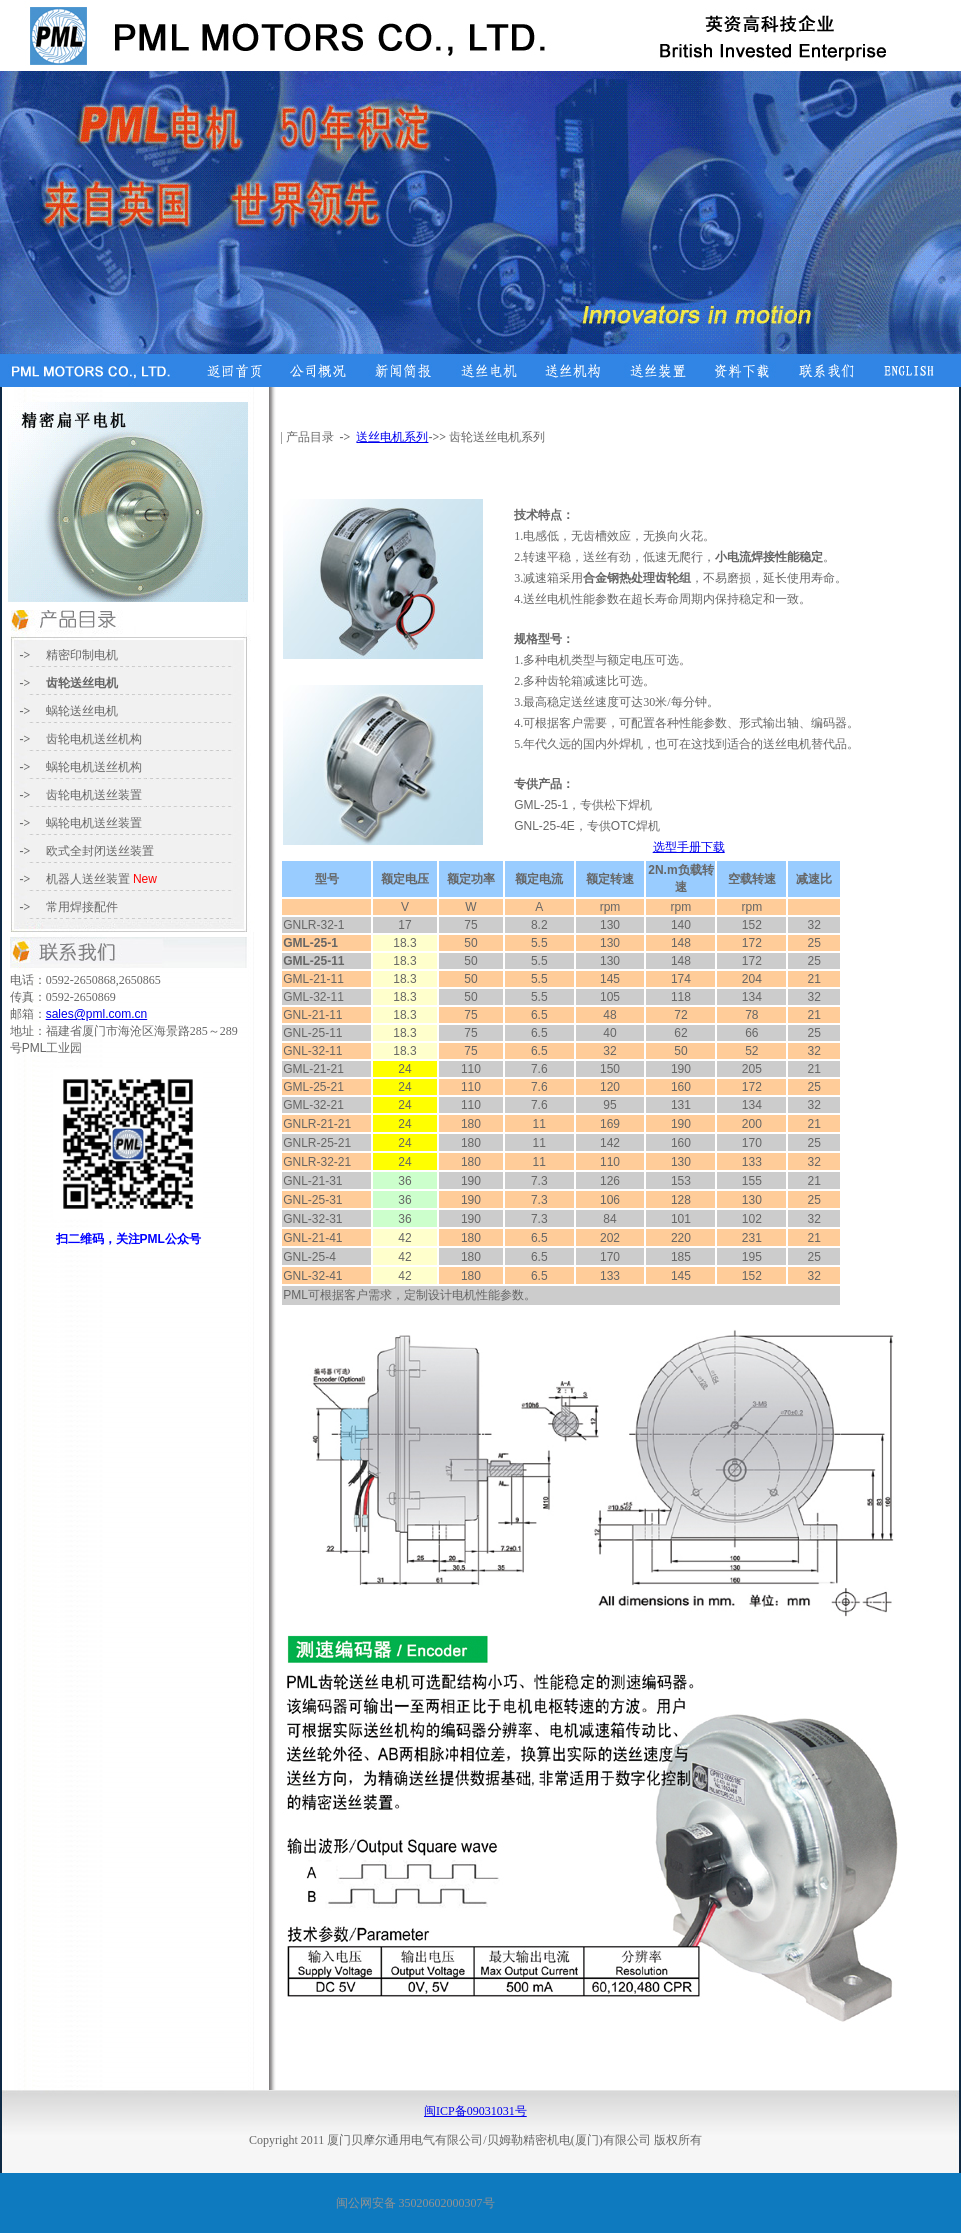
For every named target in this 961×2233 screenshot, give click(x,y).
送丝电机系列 (392, 437)
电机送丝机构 (94, 767)
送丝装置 (100, 851)
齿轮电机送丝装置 (94, 795)
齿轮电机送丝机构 (94, 739)
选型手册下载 (689, 847)
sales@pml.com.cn (97, 1014)
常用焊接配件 (82, 907)
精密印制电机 (82, 655)
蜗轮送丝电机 (82, 711)
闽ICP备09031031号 (475, 2111)
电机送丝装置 (106, 823)
